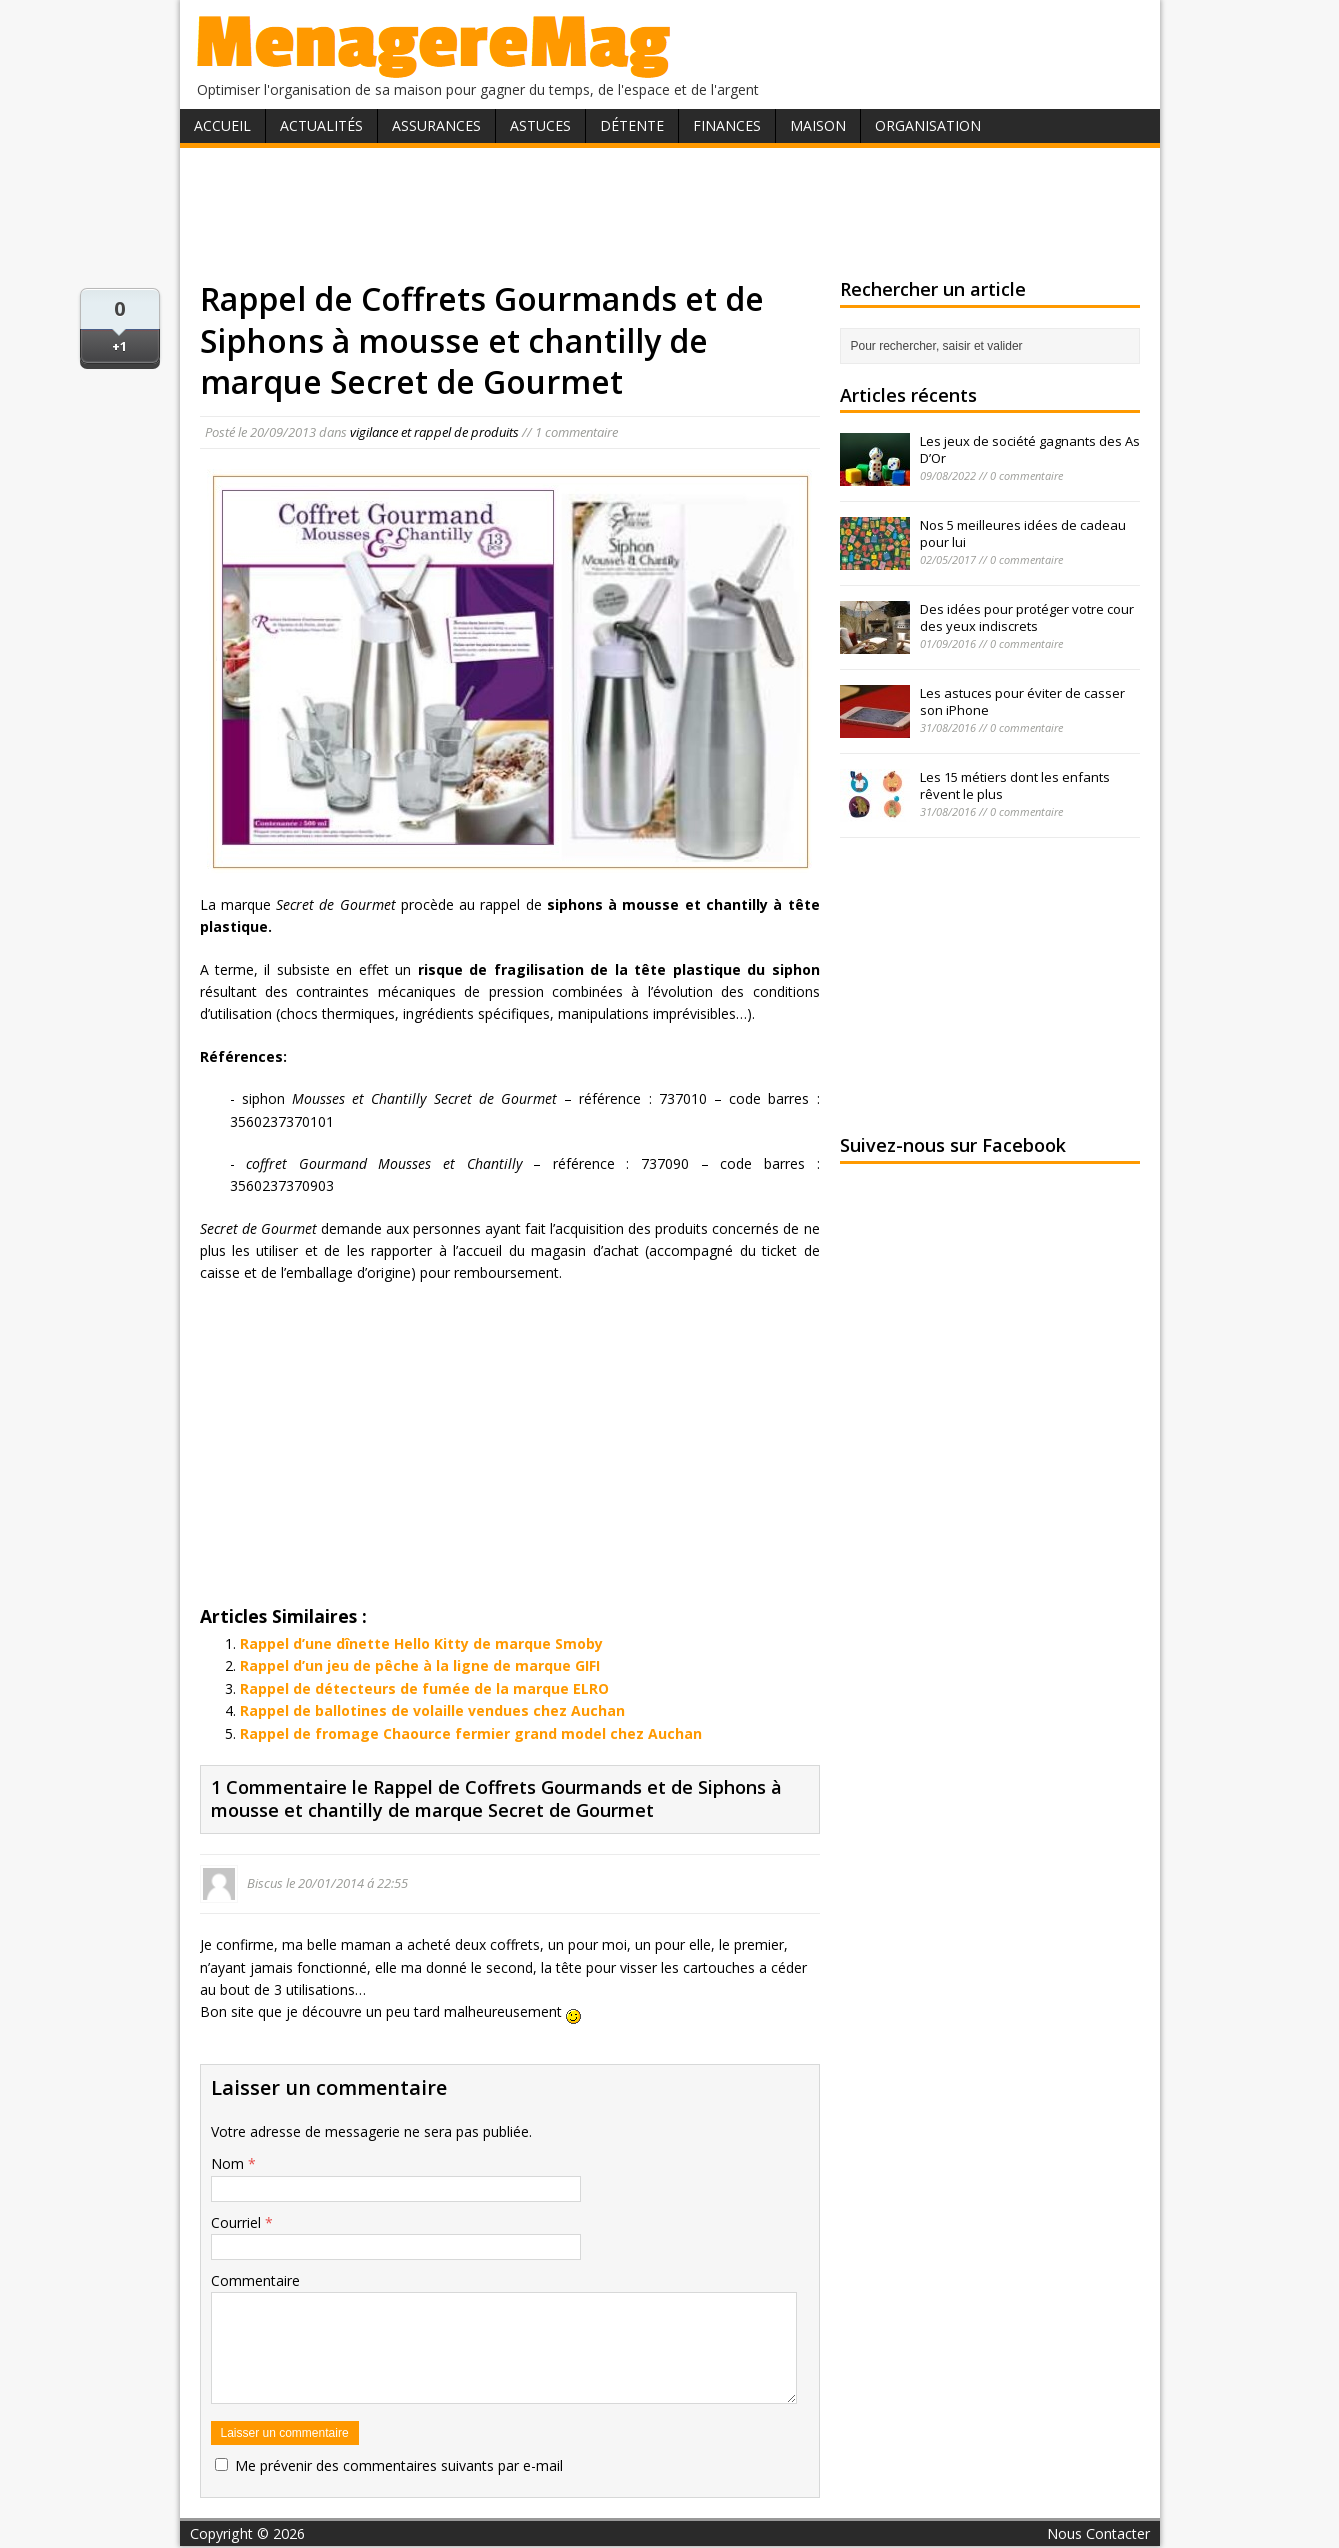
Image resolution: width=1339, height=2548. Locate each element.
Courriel (238, 2222)
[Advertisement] (670, 213)
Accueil (222, 125)
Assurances (436, 125)
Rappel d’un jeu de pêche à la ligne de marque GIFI (420, 1665)
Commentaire (255, 2280)
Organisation (928, 125)
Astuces (540, 125)
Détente (632, 125)
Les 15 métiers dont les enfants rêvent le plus (1015, 785)
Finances (727, 125)
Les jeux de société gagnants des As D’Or (1030, 449)
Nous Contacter (1098, 2533)
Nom (229, 2163)
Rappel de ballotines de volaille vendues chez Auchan (432, 1710)
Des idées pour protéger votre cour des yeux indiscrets (1027, 617)
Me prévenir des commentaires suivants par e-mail (399, 2465)
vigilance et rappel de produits (434, 432)
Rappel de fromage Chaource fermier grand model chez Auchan (471, 1733)
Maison (818, 125)
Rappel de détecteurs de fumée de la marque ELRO (424, 1688)
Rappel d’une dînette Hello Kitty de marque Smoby (421, 1643)
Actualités (321, 125)
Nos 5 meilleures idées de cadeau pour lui (1023, 533)
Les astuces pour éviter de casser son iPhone (1022, 701)
